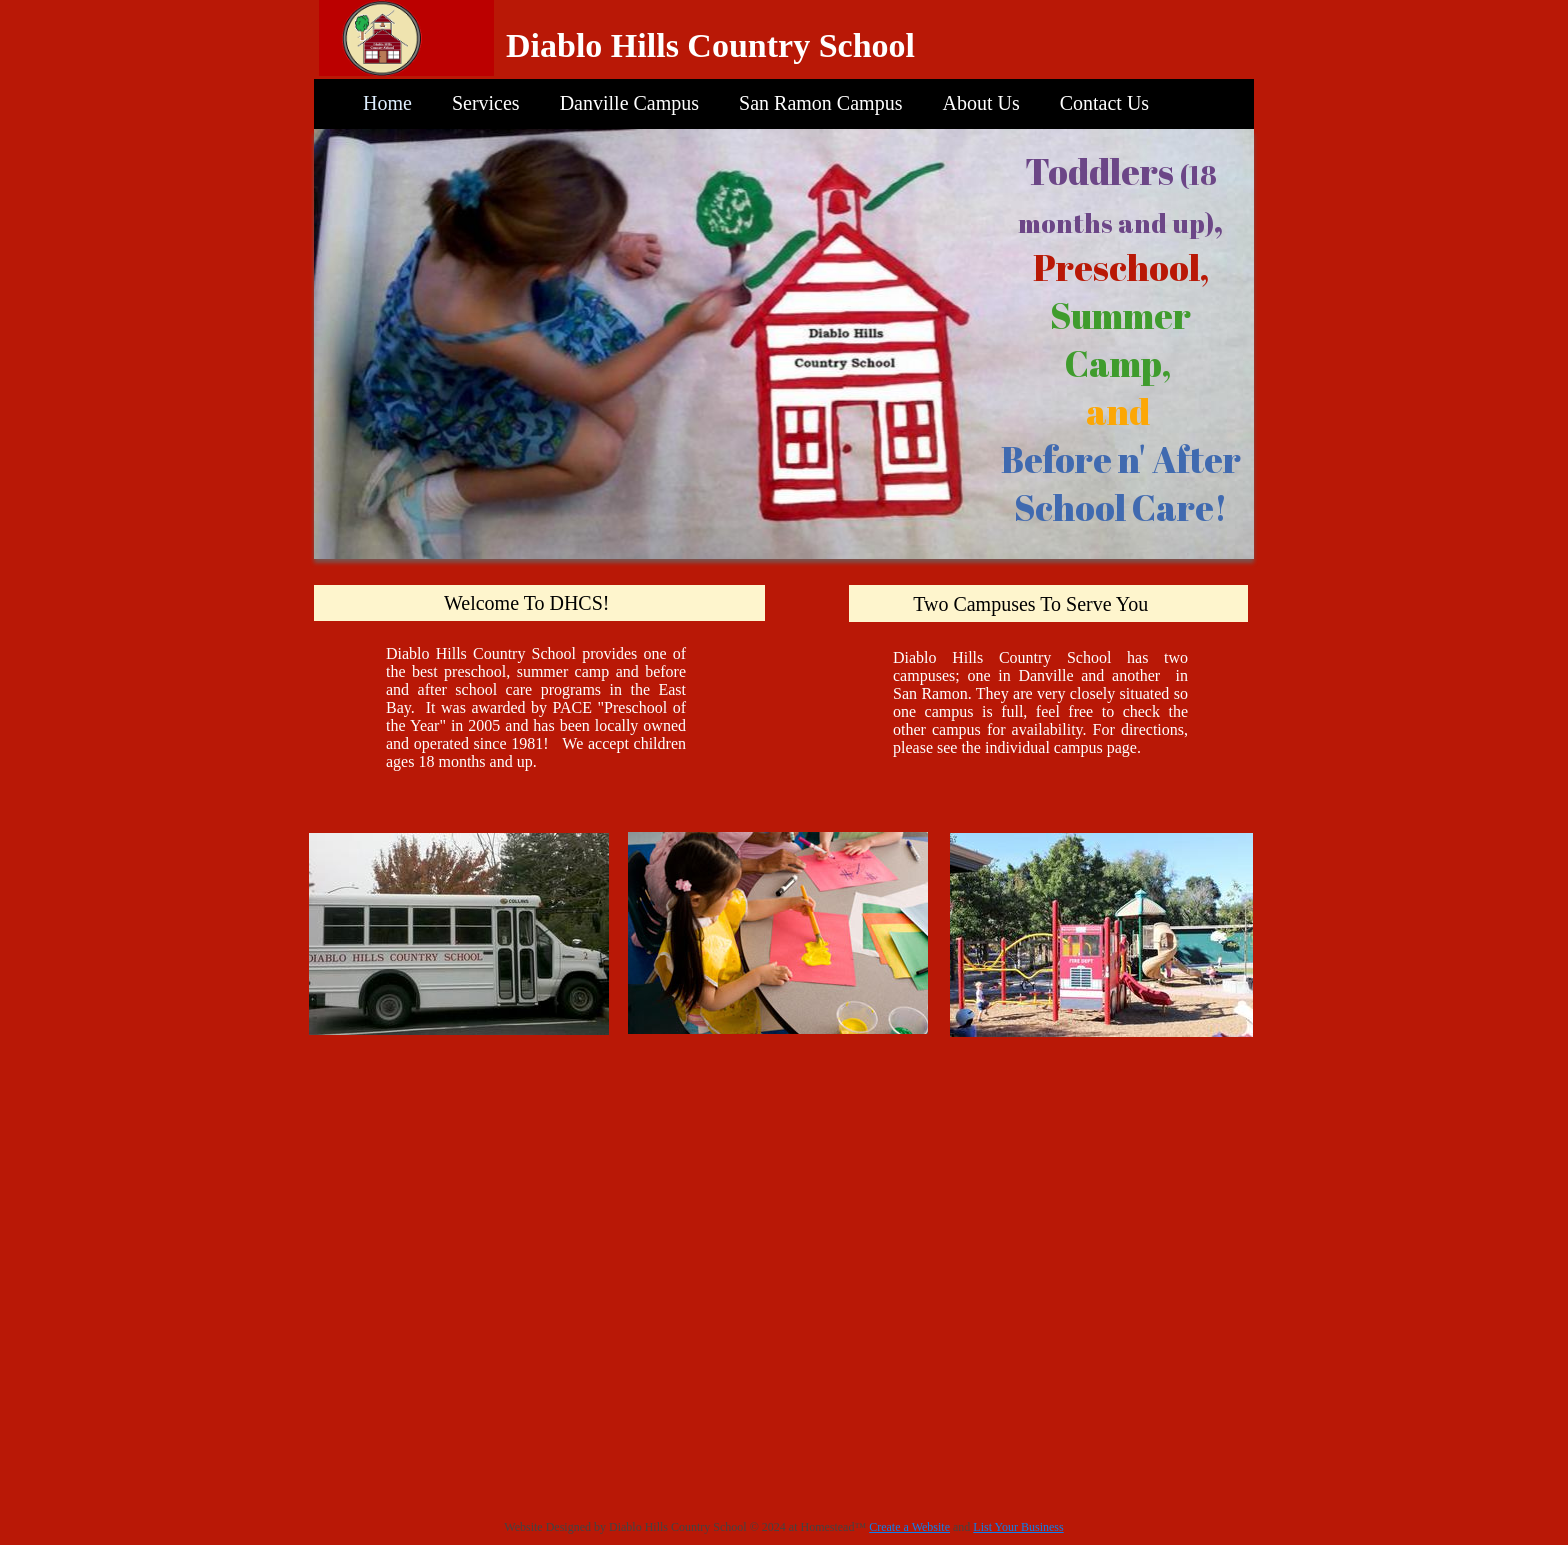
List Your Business (1018, 1527)
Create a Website (909, 1527)
